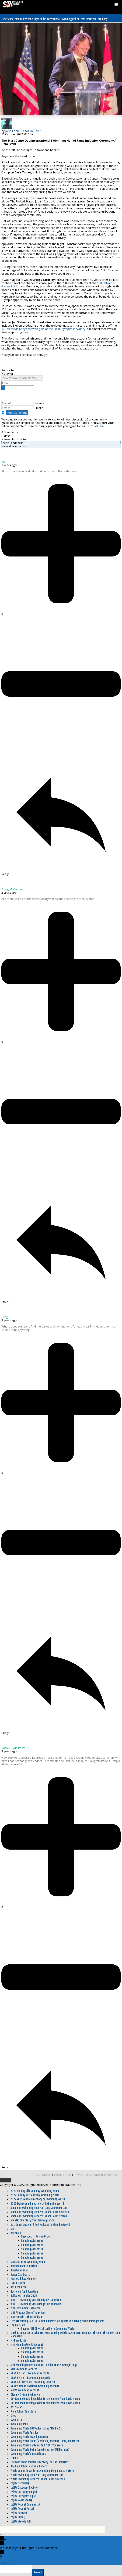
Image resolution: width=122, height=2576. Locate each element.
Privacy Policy (82, 2175)
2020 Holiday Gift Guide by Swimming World (35, 2191)
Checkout (16, 2233)
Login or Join (18, 2325)
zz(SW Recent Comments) (25, 2504)
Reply (5, 2563)
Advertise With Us (105, 2175)
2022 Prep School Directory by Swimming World (38, 2199)
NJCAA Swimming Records (25, 2390)
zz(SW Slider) (18, 2517)
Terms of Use (95, 426)
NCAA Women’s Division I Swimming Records (35, 2386)
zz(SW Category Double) (24, 2487)
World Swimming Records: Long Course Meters (37, 2475)
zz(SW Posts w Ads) (21, 2500)
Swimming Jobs (19, 2424)
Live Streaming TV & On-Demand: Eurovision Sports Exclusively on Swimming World (57, 2321)
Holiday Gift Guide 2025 (24, 2295)
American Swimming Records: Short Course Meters (40, 2212)
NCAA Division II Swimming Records (30, 2373)
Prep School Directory (23, 2411)
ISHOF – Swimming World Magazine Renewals (36, 2304)
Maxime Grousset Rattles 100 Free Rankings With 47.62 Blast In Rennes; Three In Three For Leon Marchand (65, 2334)
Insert (38, 2572)
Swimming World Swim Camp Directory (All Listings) (40, 2449)
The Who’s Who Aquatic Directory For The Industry (39, 2462)
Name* (39, 403)
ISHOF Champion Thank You (25, 2308)
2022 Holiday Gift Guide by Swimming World (35, 2195)
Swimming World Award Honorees (29, 2437)
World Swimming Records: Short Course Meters (38, 2479)
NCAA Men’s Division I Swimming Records (33, 2382)
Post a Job (16, 2407)
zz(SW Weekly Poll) (21, 2521)
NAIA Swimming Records (24, 2369)
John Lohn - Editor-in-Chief (23, 131)
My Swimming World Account (27, 2344)
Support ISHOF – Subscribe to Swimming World (47, 2328)
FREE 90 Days (18, 2283)
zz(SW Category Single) (24, 2492)
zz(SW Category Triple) (24, 2496)
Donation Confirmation (24, 2266)
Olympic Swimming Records (26, 2394)
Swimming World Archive (25, 2432)
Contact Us (44, 2175)
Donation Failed (19, 2270)
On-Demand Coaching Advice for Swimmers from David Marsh (45, 2398)
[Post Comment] (17, 412)
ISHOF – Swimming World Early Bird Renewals (36, 2300)
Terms (14, 2458)
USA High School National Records (29, 2466)
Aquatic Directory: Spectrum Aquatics (32, 2220)
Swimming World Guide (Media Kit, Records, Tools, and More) (45, 2441)
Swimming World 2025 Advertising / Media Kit (36, 2428)
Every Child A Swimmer (23, 2279)
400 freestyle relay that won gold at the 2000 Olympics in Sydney (43, 329)
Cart (13, 2229)
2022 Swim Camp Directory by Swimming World (37, 2203)
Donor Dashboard (20, 2274)
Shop (13, 2415)
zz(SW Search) (19, 2513)
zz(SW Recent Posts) (22, 2508)
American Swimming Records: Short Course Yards (39, 2216)
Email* (38, 408)
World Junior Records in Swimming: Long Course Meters (42, 2470)
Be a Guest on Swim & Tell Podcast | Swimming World (40, 2225)
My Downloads (18, 2340)
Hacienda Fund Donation (24, 2291)
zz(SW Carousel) (20, 2483)
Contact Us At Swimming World (28, 2262)
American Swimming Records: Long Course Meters (39, 2208)
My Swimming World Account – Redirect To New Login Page (44, 2365)
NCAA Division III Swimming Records (30, 2377)
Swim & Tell (17, 2420)
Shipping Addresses (32, 2240)
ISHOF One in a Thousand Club (27, 2317)
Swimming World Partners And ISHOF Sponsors (37, 2445)
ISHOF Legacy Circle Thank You (28, 2312)
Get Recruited (19, 2287)
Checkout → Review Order (36, 2236)
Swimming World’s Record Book (28, 2454)
